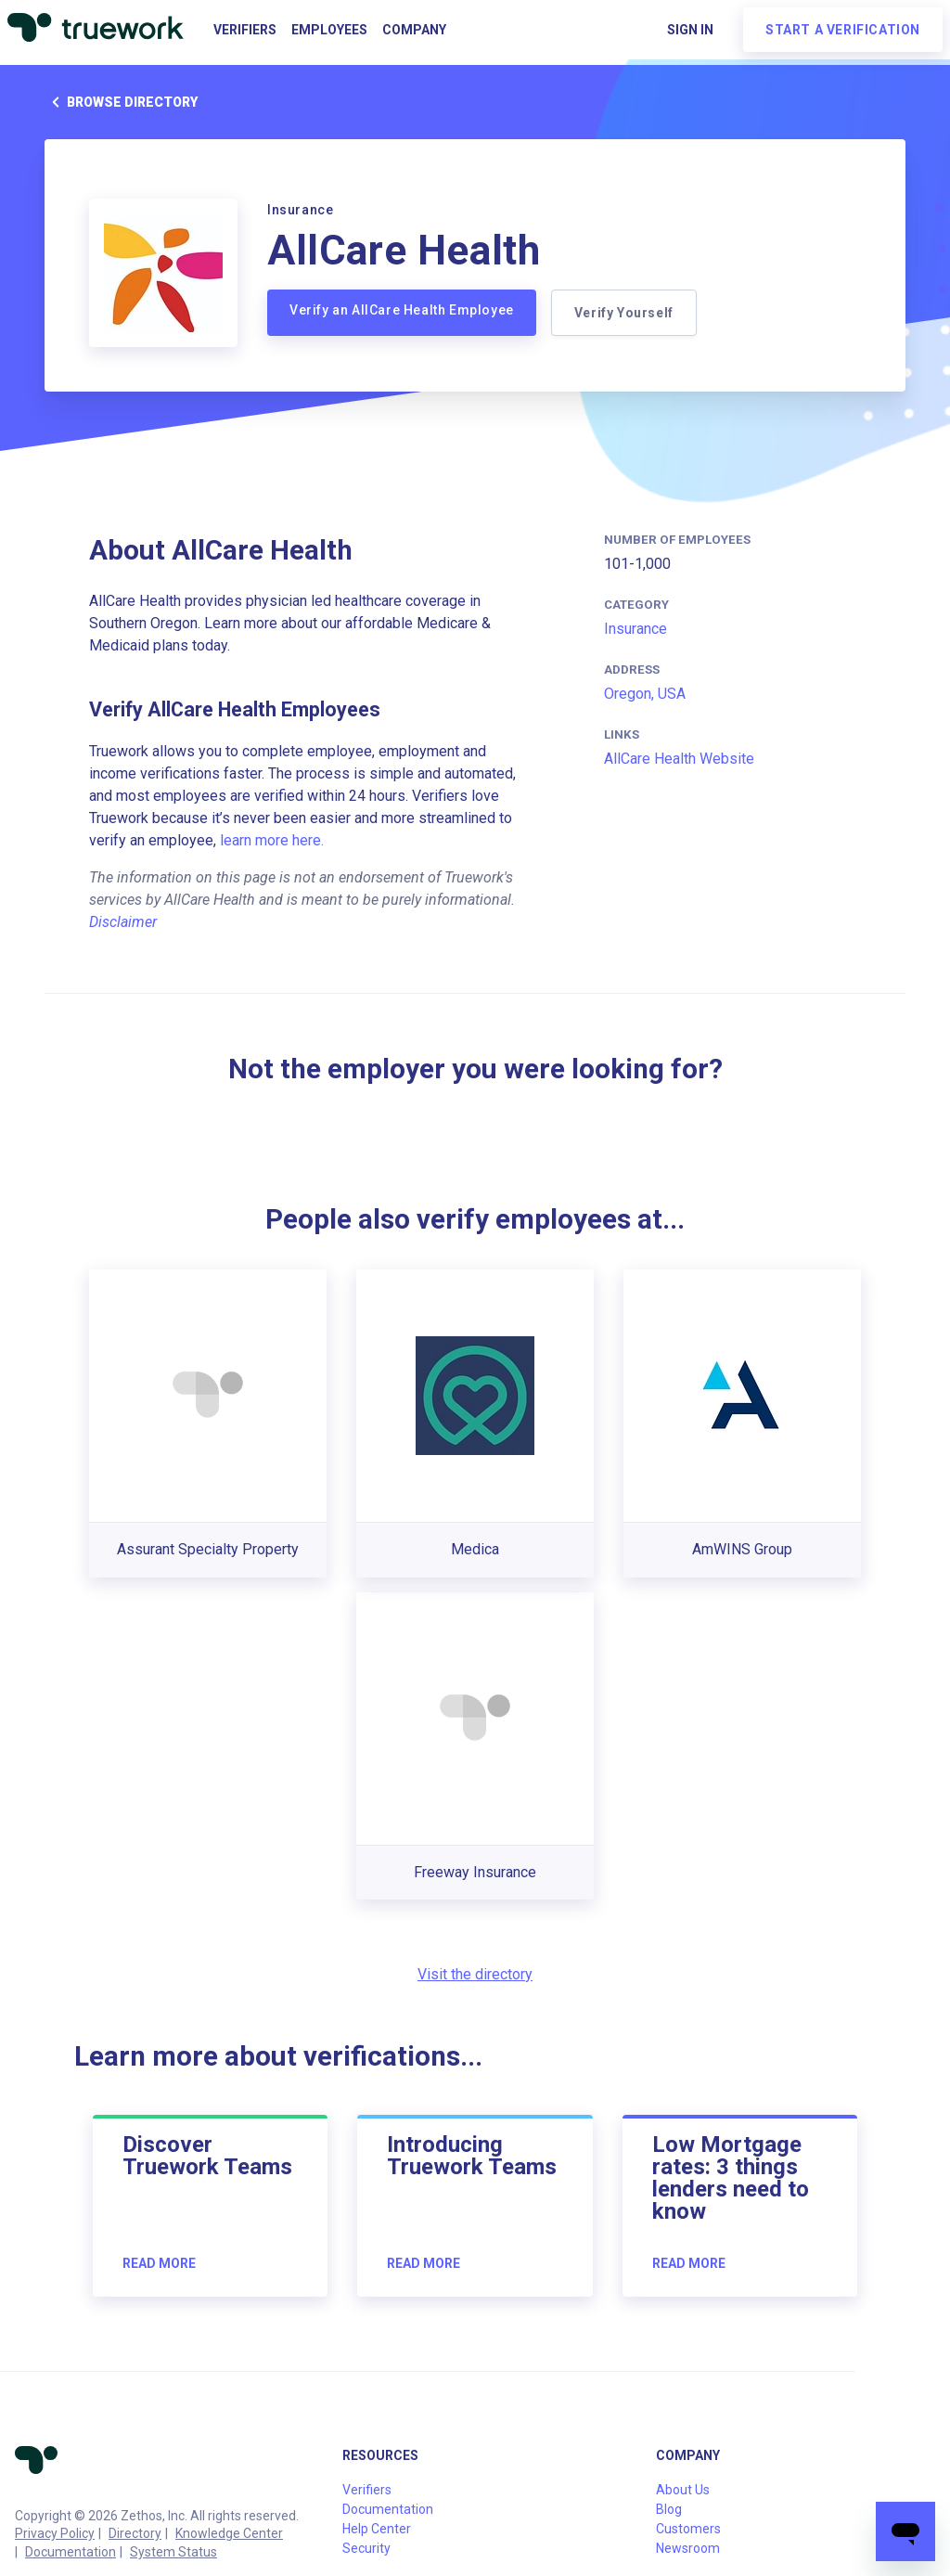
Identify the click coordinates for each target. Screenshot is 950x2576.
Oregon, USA (645, 693)
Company (414, 29)
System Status (173, 2551)
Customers (688, 2528)
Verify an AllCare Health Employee (401, 310)
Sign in (690, 29)
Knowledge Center (229, 2533)
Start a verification (842, 29)
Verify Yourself (624, 312)
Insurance (635, 629)
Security (366, 2548)
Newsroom (688, 2548)
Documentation (70, 2551)
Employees (329, 29)
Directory (135, 2533)
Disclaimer (123, 922)
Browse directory (121, 102)
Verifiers (244, 29)
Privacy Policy (55, 2533)
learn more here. (272, 840)
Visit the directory (475, 1974)
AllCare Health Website (679, 758)
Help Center (376, 2528)
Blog (669, 2509)
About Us (683, 2489)
